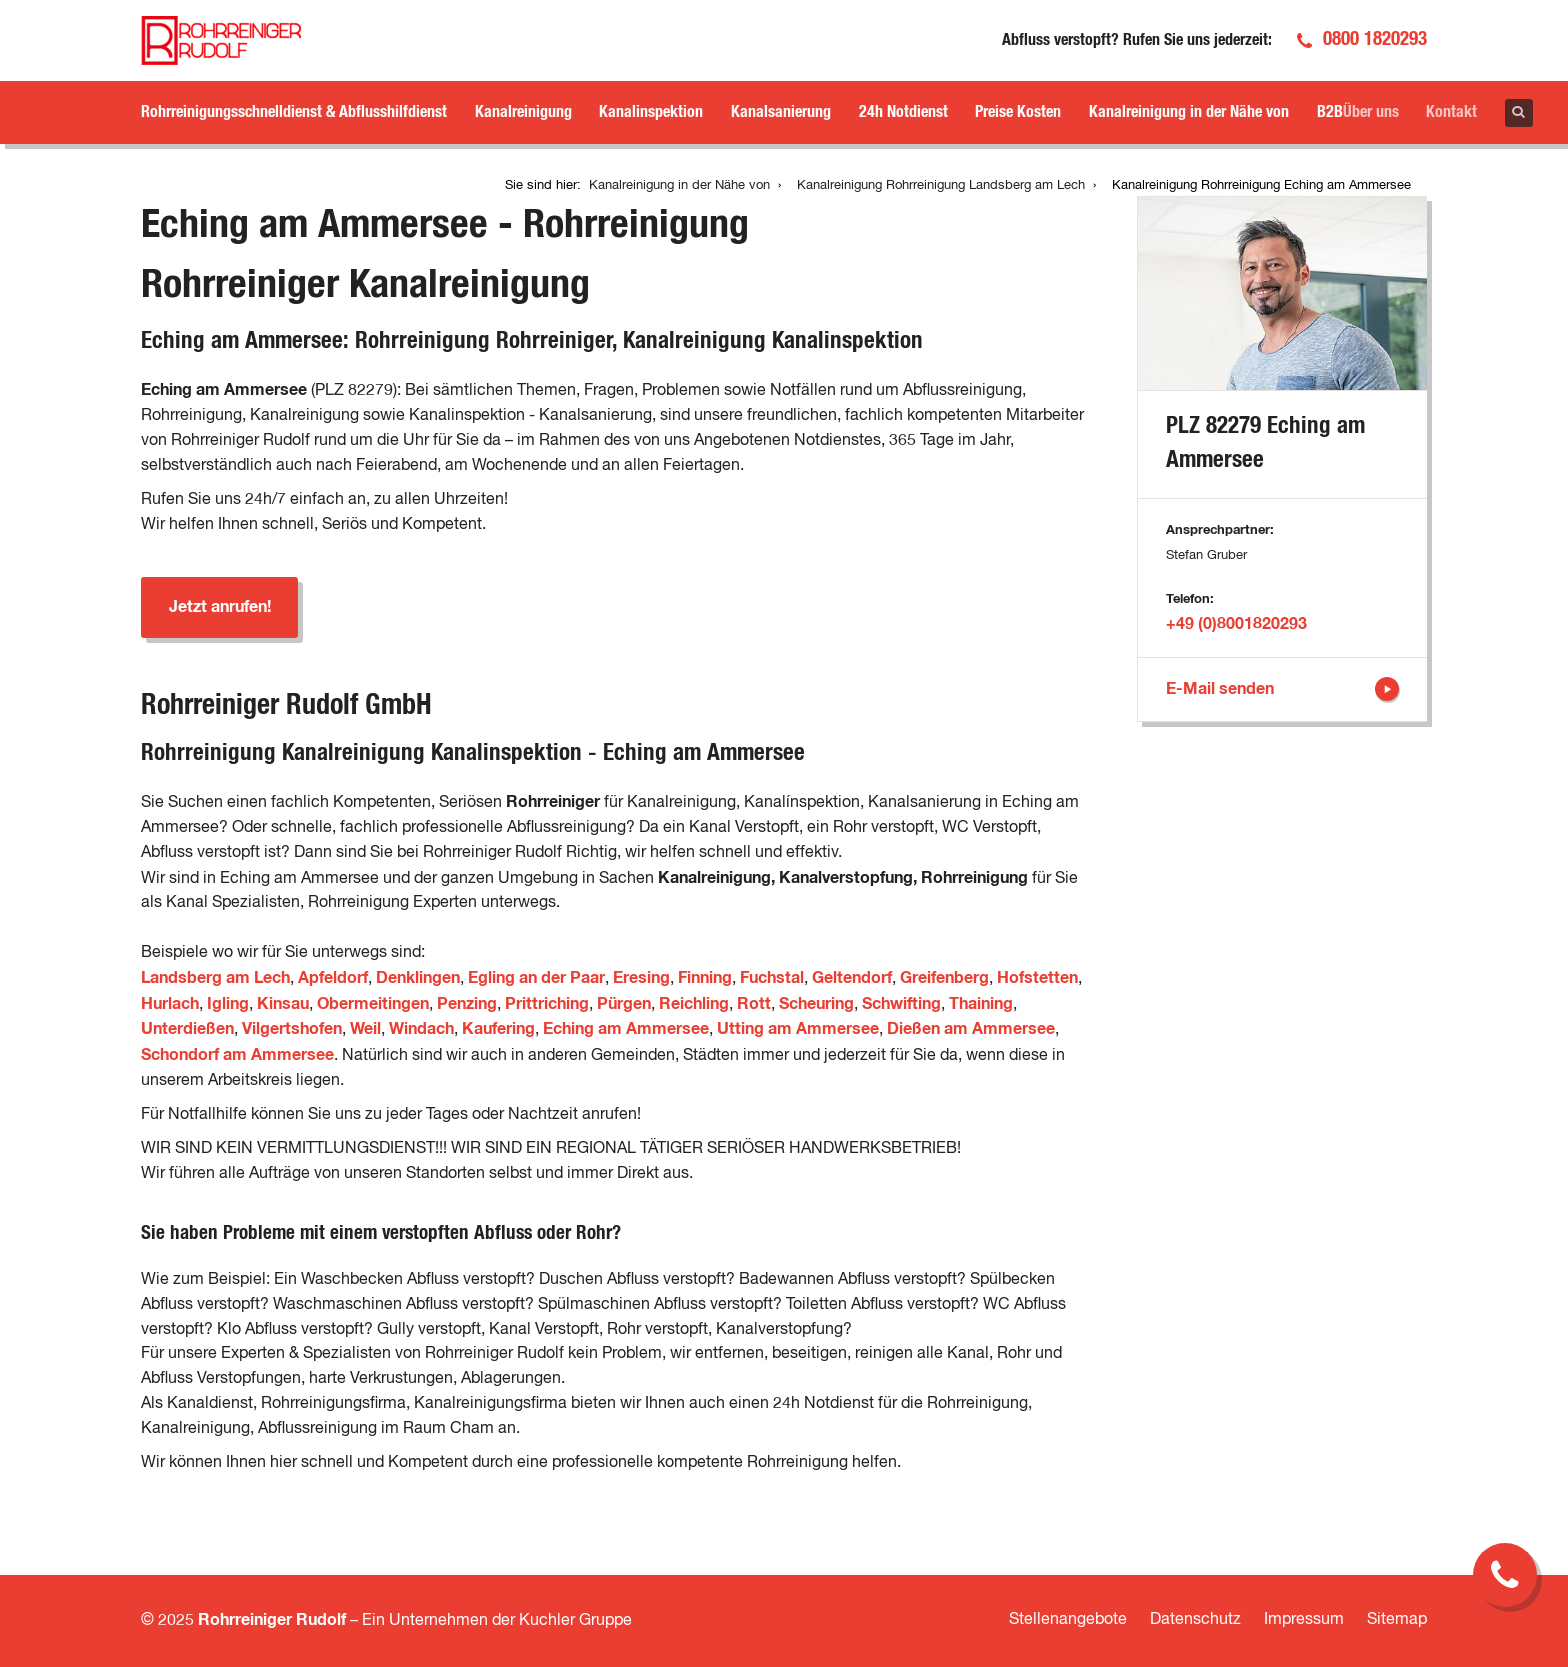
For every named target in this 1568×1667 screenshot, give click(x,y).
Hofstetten (1037, 978)
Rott (754, 1004)
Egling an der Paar (536, 978)
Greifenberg (944, 978)
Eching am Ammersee (626, 1029)
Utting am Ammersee (798, 1029)
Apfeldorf (333, 978)
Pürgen (624, 1004)
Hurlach (170, 1004)
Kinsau (283, 1004)
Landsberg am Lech (215, 978)
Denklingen (418, 978)
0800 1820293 (1375, 39)
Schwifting (901, 1004)
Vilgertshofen (292, 1029)
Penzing (467, 1004)
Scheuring (816, 1004)
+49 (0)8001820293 (1236, 624)
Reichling (694, 1004)
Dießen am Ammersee (971, 1029)
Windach (421, 1029)
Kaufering (498, 1029)
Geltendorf (852, 978)
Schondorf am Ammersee (237, 1055)
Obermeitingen (373, 1004)
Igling (228, 1004)
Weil (365, 1029)
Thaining (981, 1004)
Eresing (641, 978)
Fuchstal (772, 978)
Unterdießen (187, 1029)
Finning (705, 978)
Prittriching (547, 1004)
